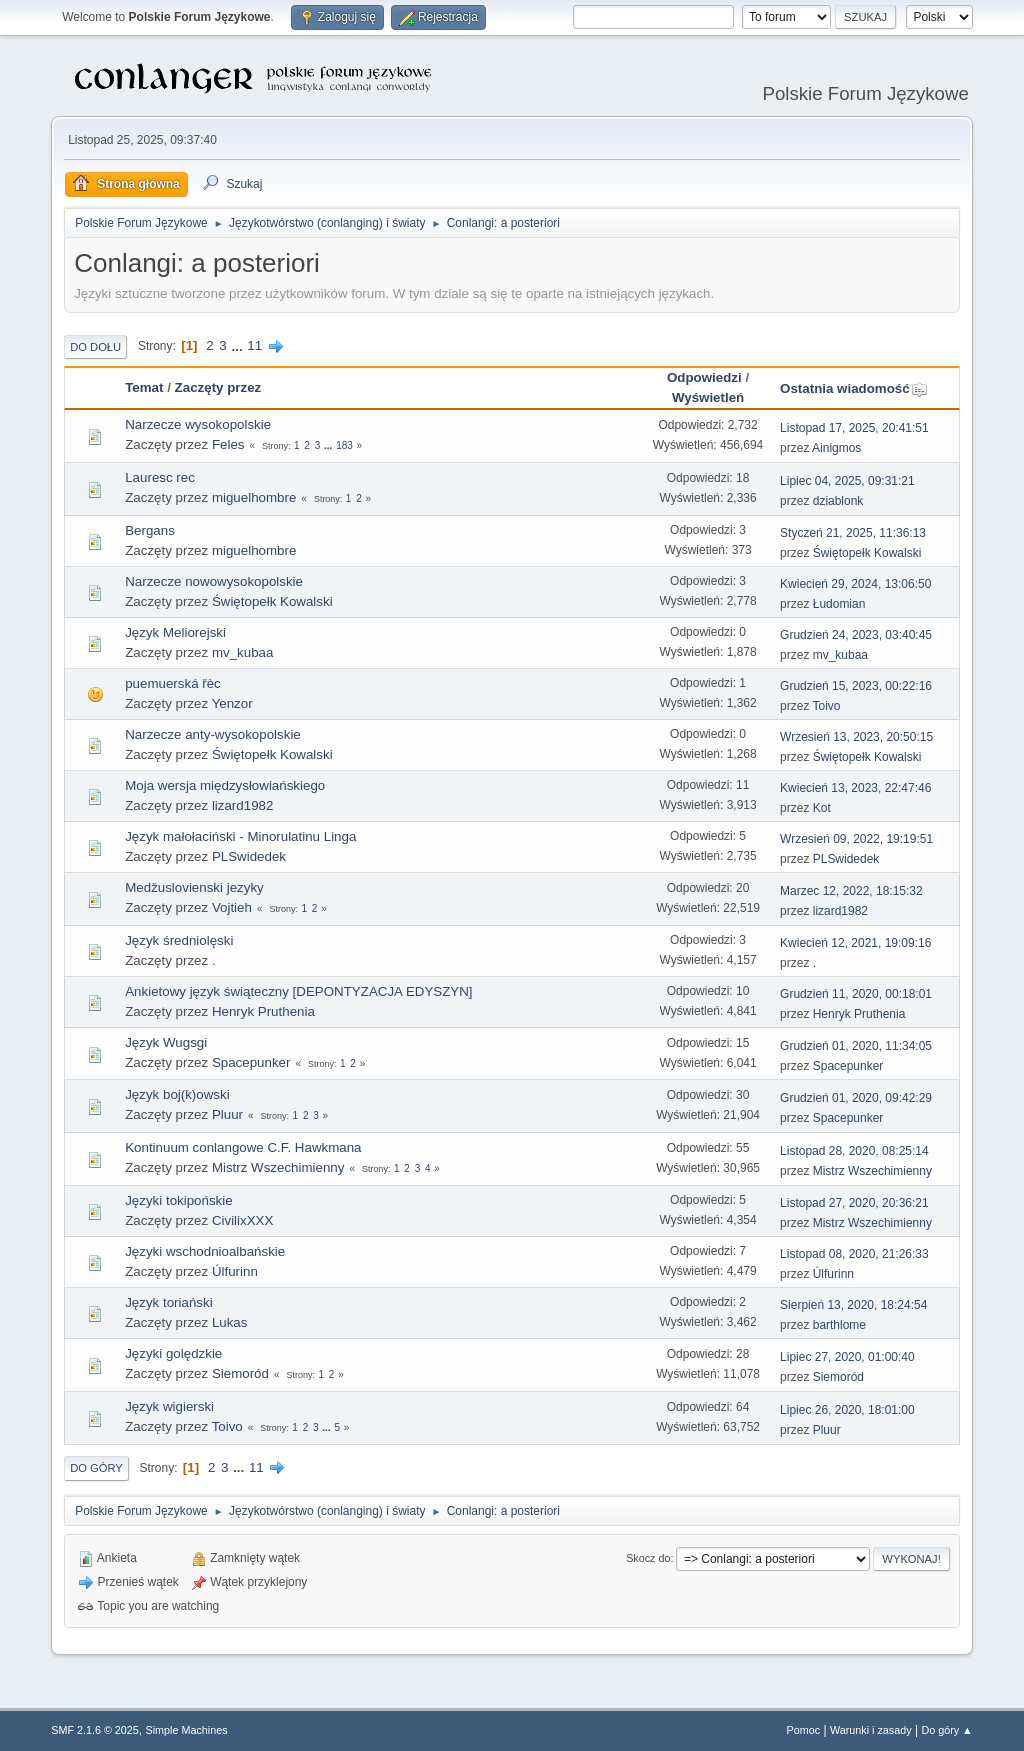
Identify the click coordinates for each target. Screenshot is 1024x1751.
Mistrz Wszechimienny (278, 1167)
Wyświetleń (708, 397)
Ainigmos (836, 448)
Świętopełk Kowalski (867, 553)
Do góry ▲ (946, 1730)
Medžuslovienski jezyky (194, 887)
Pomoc (804, 1730)
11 (254, 345)
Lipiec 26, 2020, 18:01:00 (847, 1410)
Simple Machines (187, 1730)
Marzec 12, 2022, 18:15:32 (851, 891)
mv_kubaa (243, 652)
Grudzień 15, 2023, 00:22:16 (856, 686)
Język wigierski (169, 1406)
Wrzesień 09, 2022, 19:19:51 (856, 839)
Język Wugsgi (166, 1042)
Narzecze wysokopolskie (198, 424)
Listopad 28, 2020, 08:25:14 (854, 1151)
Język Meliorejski (175, 632)
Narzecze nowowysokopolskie (214, 581)
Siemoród (240, 1373)
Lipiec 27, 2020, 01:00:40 (847, 1357)
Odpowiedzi (704, 377)
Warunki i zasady (871, 1730)
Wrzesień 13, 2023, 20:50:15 (856, 737)
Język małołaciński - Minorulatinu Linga (240, 836)
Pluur (227, 1114)
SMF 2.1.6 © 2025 (95, 1730)
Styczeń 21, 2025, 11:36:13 (853, 533)
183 (344, 445)
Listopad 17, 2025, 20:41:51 (854, 428)
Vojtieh (232, 907)
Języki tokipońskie (178, 1200)
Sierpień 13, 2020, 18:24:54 (853, 1305)
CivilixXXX (242, 1220)
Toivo (827, 706)
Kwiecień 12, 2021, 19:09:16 (855, 943)
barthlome (839, 1325)
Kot (822, 808)
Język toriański (168, 1302)
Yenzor (232, 703)
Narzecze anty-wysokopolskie (213, 734)
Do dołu (95, 347)
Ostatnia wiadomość (854, 388)
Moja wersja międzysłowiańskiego (225, 785)
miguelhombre (254, 497)
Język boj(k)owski (177, 1094)
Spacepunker (251, 1062)
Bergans (150, 530)
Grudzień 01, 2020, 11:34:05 (856, 1046)
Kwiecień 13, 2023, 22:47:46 (855, 788)
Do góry (96, 1468)
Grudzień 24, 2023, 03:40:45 (856, 635)
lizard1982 (243, 805)
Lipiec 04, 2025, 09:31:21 (847, 481)
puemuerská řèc (173, 683)
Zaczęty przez (218, 387)
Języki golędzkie (173, 1353)
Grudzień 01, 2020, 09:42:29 (856, 1098)
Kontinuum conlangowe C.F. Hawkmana (243, 1147)
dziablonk (838, 501)
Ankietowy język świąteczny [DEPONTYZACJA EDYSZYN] (298, 991)
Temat (144, 387)
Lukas (230, 1322)
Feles (228, 444)
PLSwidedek (249, 856)
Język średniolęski (179, 940)
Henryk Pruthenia (263, 1011)
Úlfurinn (235, 1271)
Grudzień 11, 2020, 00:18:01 (856, 994)
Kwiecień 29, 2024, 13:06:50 (855, 584)
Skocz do (648, 1558)
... (238, 345)
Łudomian (839, 604)
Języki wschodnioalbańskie (205, 1251)
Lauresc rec (160, 477)
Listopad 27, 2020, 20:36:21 (854, 1203)
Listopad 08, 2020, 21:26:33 (854, 1254)
